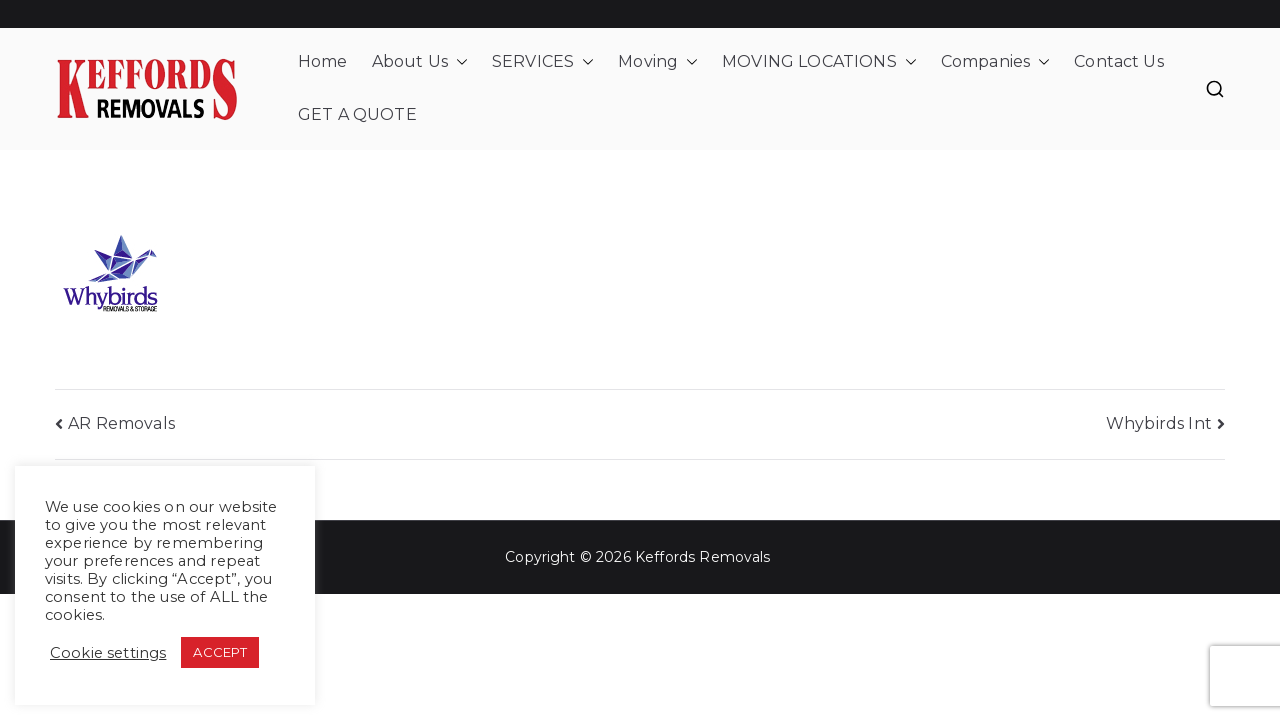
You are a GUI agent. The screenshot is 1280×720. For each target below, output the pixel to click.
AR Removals (121, 423)
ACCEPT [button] (220, 652)
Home (323, 61)
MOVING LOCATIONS (819, 62)
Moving (658, 62)
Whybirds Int (1159, 423)
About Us (420, 62)
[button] (458, 62)
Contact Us (1119, 61)
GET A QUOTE (357, 114)
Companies (995, 62)
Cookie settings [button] (108, 653)
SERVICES (543, 62)
